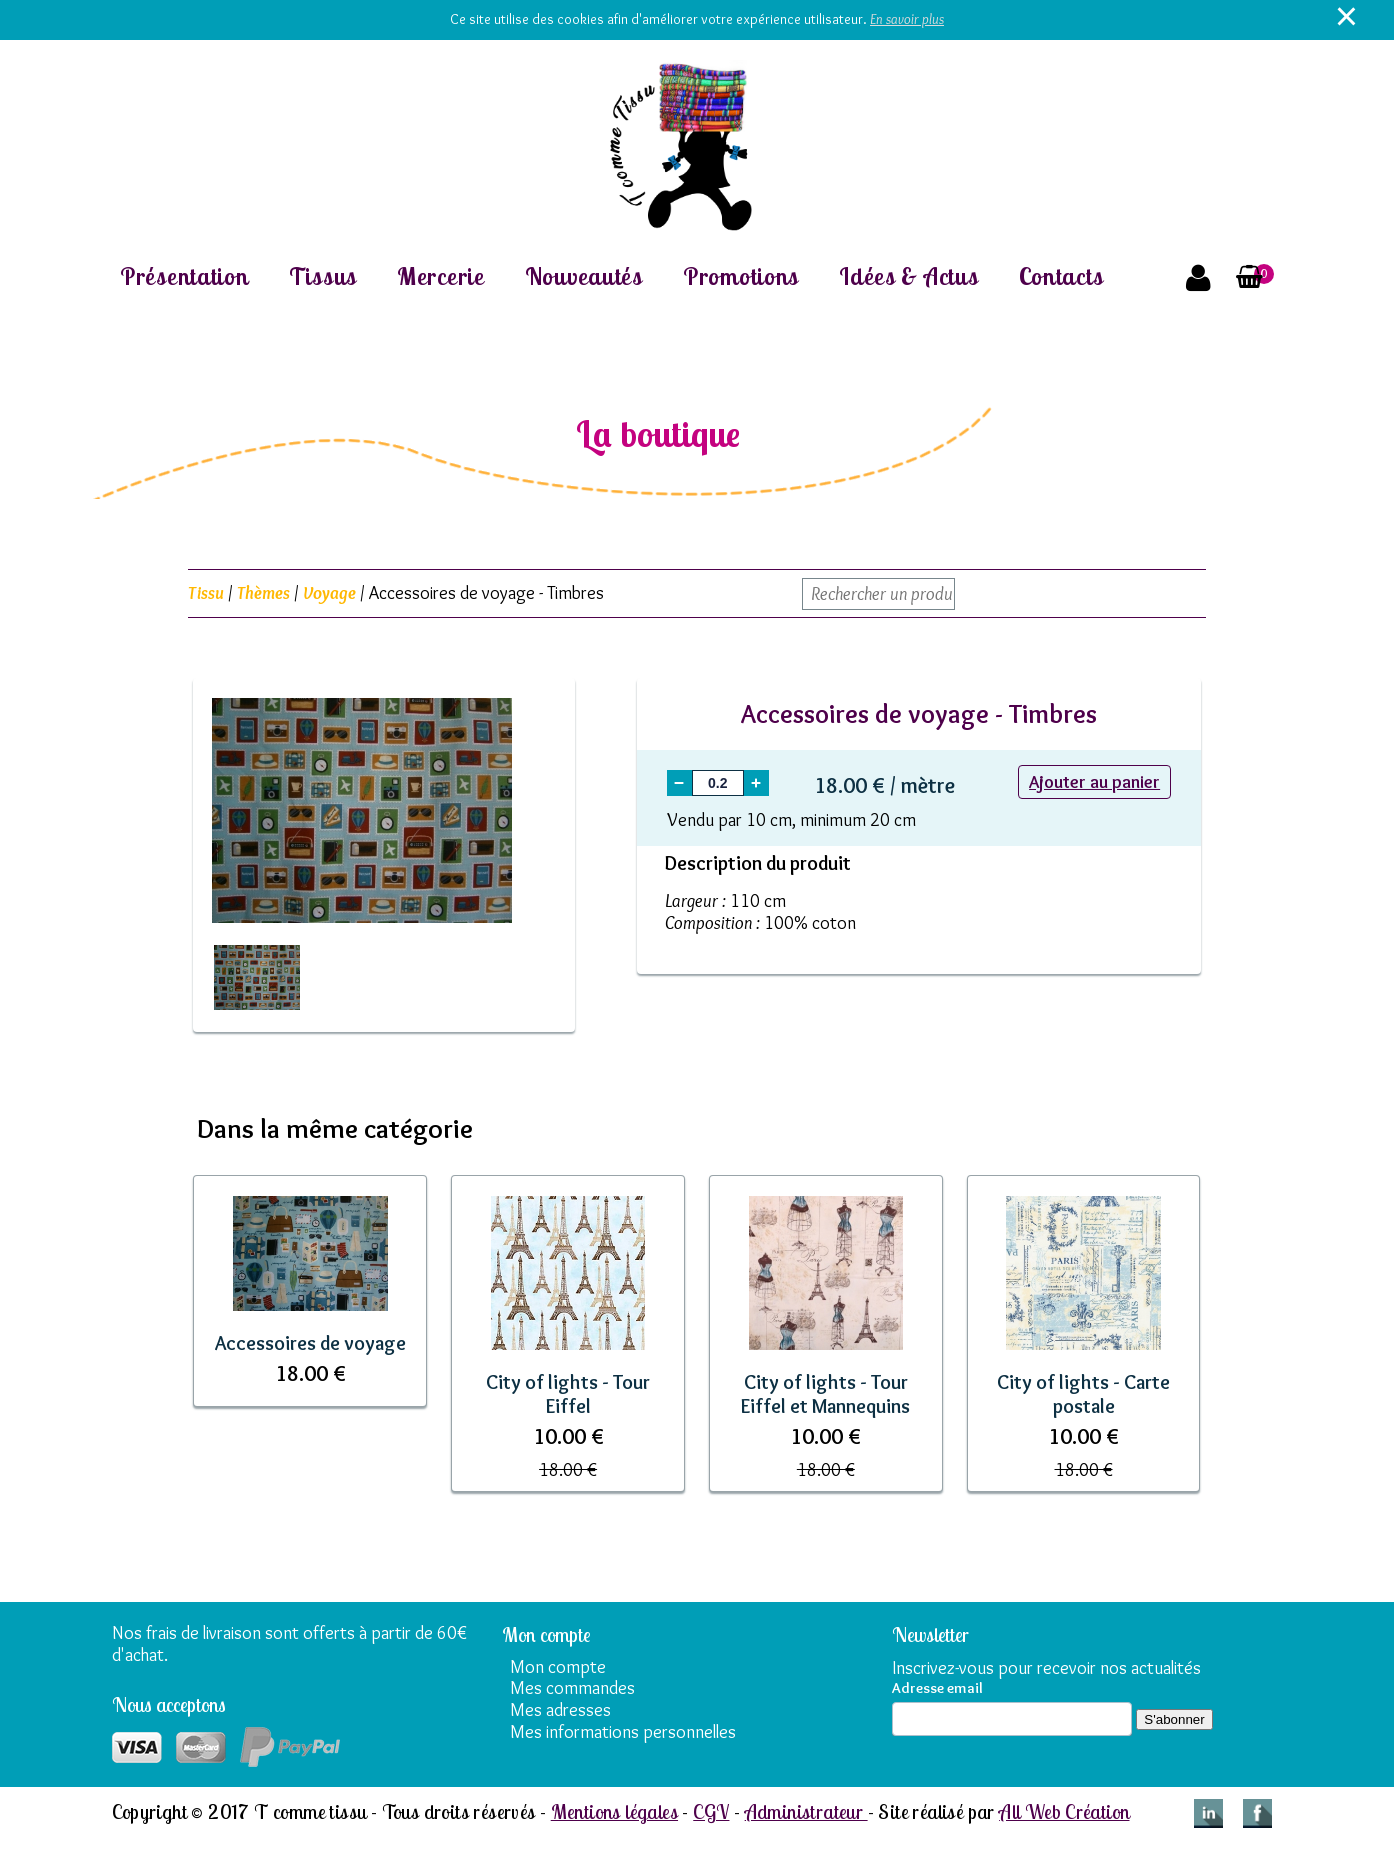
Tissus (323, 276)
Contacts (1061, 276)
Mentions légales (614, 1811)
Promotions (741, 276)
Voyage (329, 593)
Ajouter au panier (1094, 782)
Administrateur (806, 1811)
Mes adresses (560, 1710)
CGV (711, 1811)
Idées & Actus (908, 276)
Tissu (206, 593)
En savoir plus (907, 19)
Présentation (184, 276)
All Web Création (1064, 1811)
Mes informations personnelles (623, 1732)
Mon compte (558, 1667)
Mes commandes (572, 1688)
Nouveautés (584, 276)
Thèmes (263, 593)
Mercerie (441, 276)
